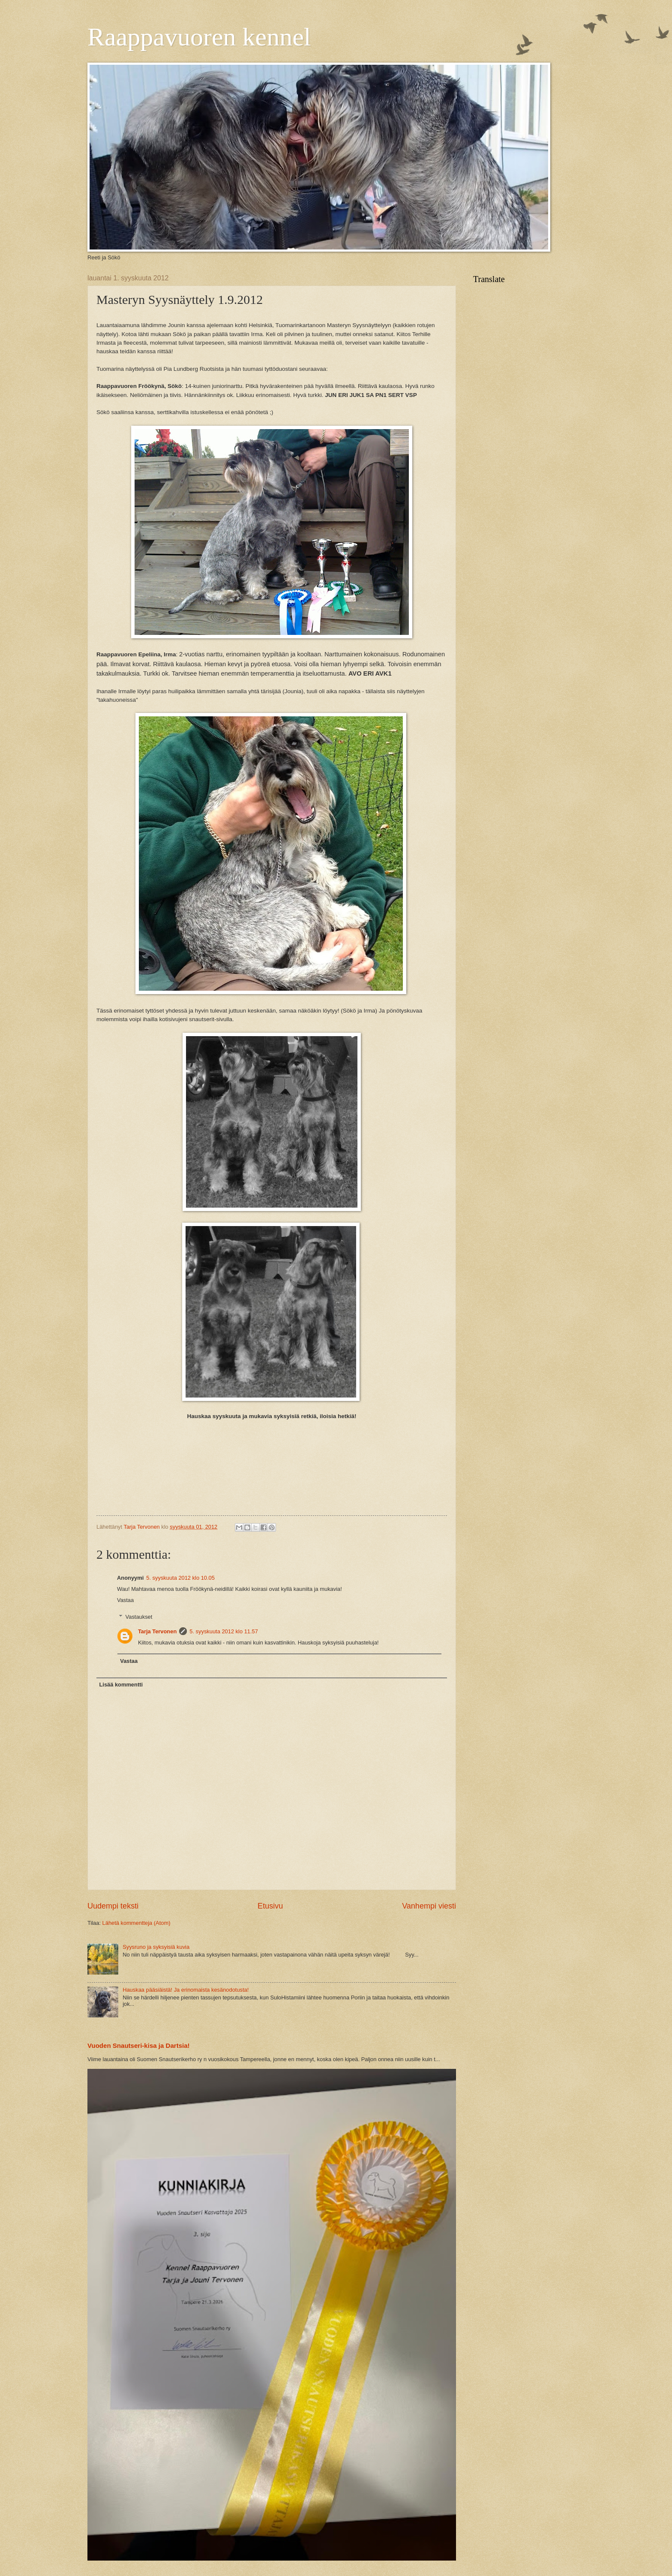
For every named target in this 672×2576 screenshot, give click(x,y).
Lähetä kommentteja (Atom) (136, 1923)
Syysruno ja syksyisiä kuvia (156, 1947)
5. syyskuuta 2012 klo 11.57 (223, 1631)
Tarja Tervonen (157, 1631)
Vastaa (125, 1600)
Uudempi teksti (112, 1906)
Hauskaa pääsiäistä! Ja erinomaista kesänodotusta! (186, 1990)
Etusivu (270, 1906)
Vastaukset (139, 1616)
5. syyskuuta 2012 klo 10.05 (180, 1578)
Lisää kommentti (121, 1684)
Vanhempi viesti (429, 1906)
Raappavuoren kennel (199, 37)
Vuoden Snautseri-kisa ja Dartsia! (138, 2045)
